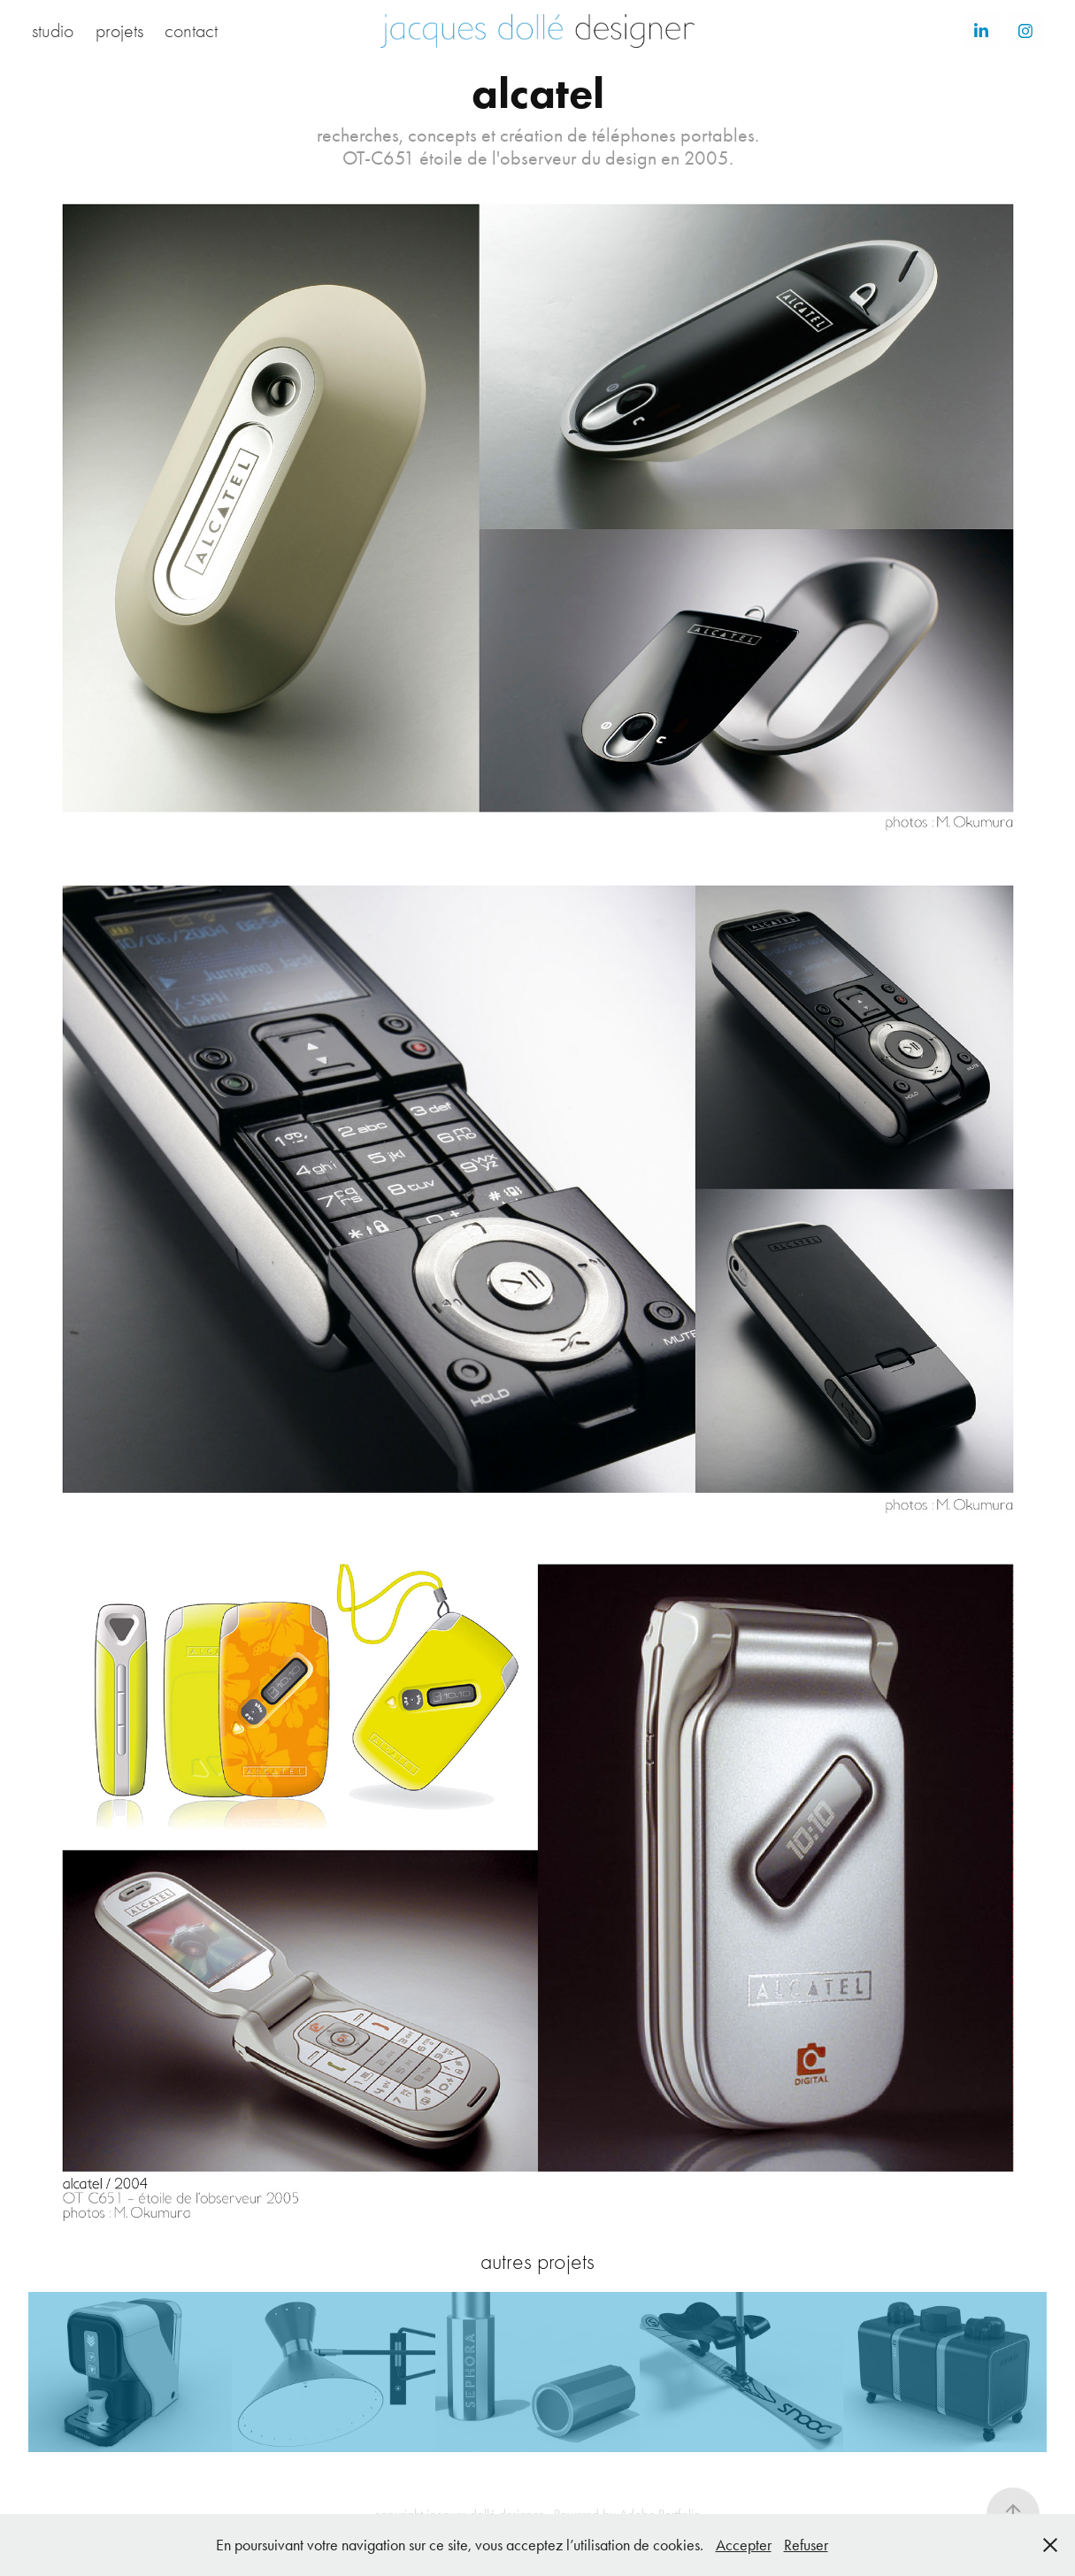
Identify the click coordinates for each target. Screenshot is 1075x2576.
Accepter (744, 2545)
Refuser (806, 2545)
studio (52, 30)
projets (119, 30)
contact (191, 30)
